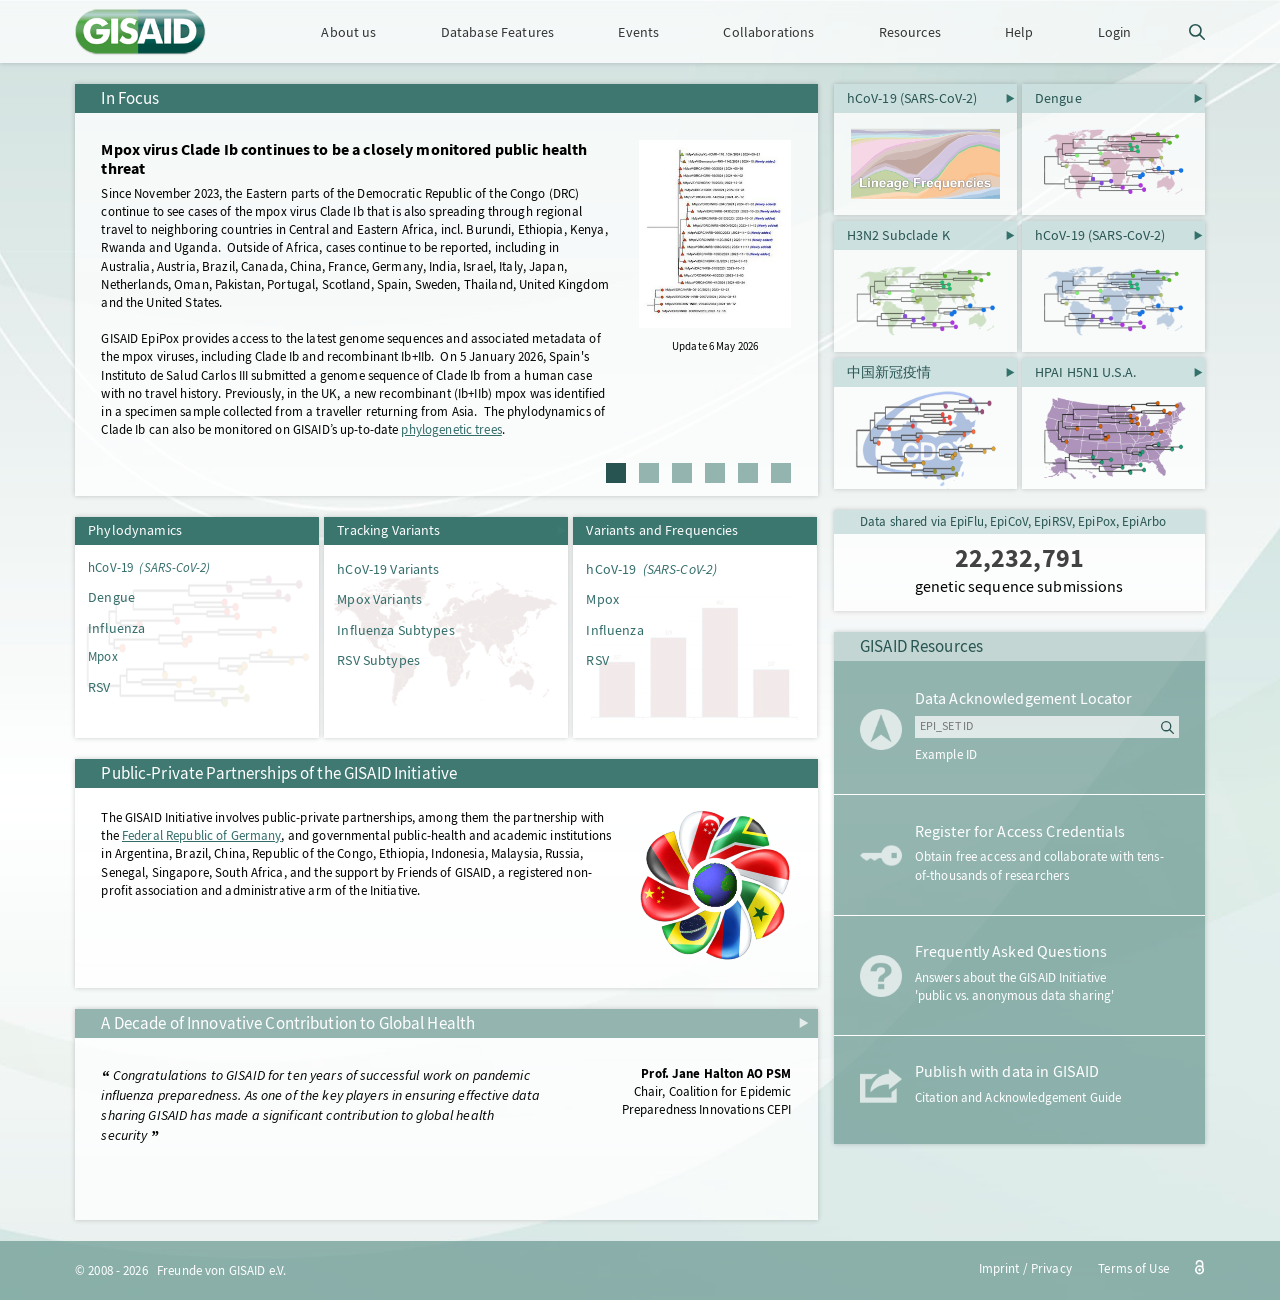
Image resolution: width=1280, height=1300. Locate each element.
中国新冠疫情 (889, 372)
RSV (99, 687)
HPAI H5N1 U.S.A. (1085, 372)
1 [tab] (616, 473)
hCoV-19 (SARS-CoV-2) (912, 98)
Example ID (946, 754)
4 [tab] (715, 473)
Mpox (103, 656)
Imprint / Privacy (1025, 1268)
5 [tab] (748, 473)
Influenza (116, 628)
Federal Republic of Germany (202, 835)
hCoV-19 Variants (388, 569)
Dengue (111, 597)
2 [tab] (649, 473)
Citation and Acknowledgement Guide (1018, 1097)
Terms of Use (1133, 1268)
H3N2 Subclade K (898, 235)
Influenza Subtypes (395, 630)
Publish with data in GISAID (1007, 1072)
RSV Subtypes (378, 660)
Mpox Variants (379, 599)
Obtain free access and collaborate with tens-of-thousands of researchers (1039, 865)
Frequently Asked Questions (1011, 952)
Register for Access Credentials (1020, 832)
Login (1115, 32)
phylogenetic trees (451, 429)
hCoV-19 (149, 567)
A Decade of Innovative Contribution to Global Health (288, 1023)
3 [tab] (682, 473)
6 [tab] (781, 473)
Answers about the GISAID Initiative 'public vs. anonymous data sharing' (1015, 986)
